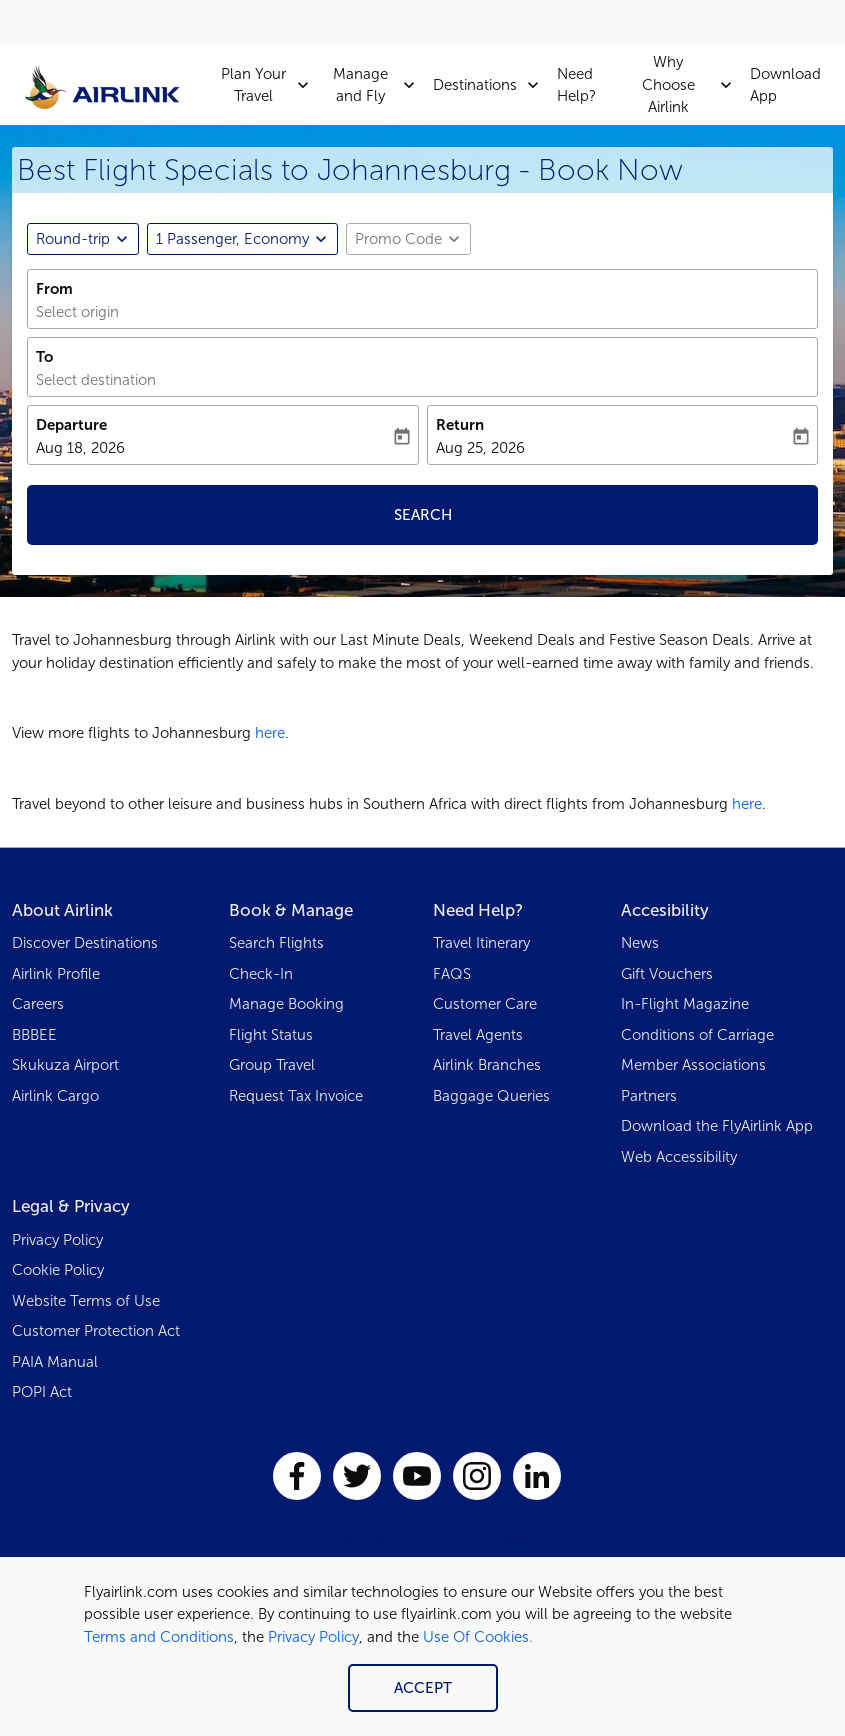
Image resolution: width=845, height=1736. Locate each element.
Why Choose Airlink (692, 85)
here (270, 733)
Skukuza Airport (65, 1065)
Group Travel (272, 1065)
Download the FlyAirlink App (717, 1126)
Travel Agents (478, 1035)
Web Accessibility (679, 1157)
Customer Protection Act (96, 1331)
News (640, 943)
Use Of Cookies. (478, 1637)
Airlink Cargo (55, 1096)
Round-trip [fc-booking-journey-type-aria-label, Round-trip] (73, 239)
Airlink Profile (56, 974)
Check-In (261, 974)
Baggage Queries (491, 1096)
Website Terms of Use (86, 1301)
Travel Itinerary (481, 943)
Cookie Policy (58, 1270)
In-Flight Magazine (685, 1004)
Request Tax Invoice (296, 1096)
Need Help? (576, 85)
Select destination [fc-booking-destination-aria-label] (96, 380)
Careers (38, 1004)
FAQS (452, 974)
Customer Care (485, 1004)
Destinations (491, 85)
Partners (649, 1096)
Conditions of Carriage (697, 1035)
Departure (71, 425)
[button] (242, 239)
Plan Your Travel (270, 85)
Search (423, 515)
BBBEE (34, 1035)
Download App (785, 85)
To (44, 357)
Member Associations (693, 1065)
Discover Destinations (85, 943)
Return (460, 425)
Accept (423, 1688)
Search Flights (276, 943)
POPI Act (42, 1392)
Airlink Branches (487, 1065)
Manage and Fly (379, 85)
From (54, 289)
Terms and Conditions (159, 1637)
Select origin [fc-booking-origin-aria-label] (77, 312)
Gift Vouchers (667, 974)
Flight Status (271, 1035)
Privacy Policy (313, 1637)
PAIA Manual (55, 1362)
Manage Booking (286, 1004)
